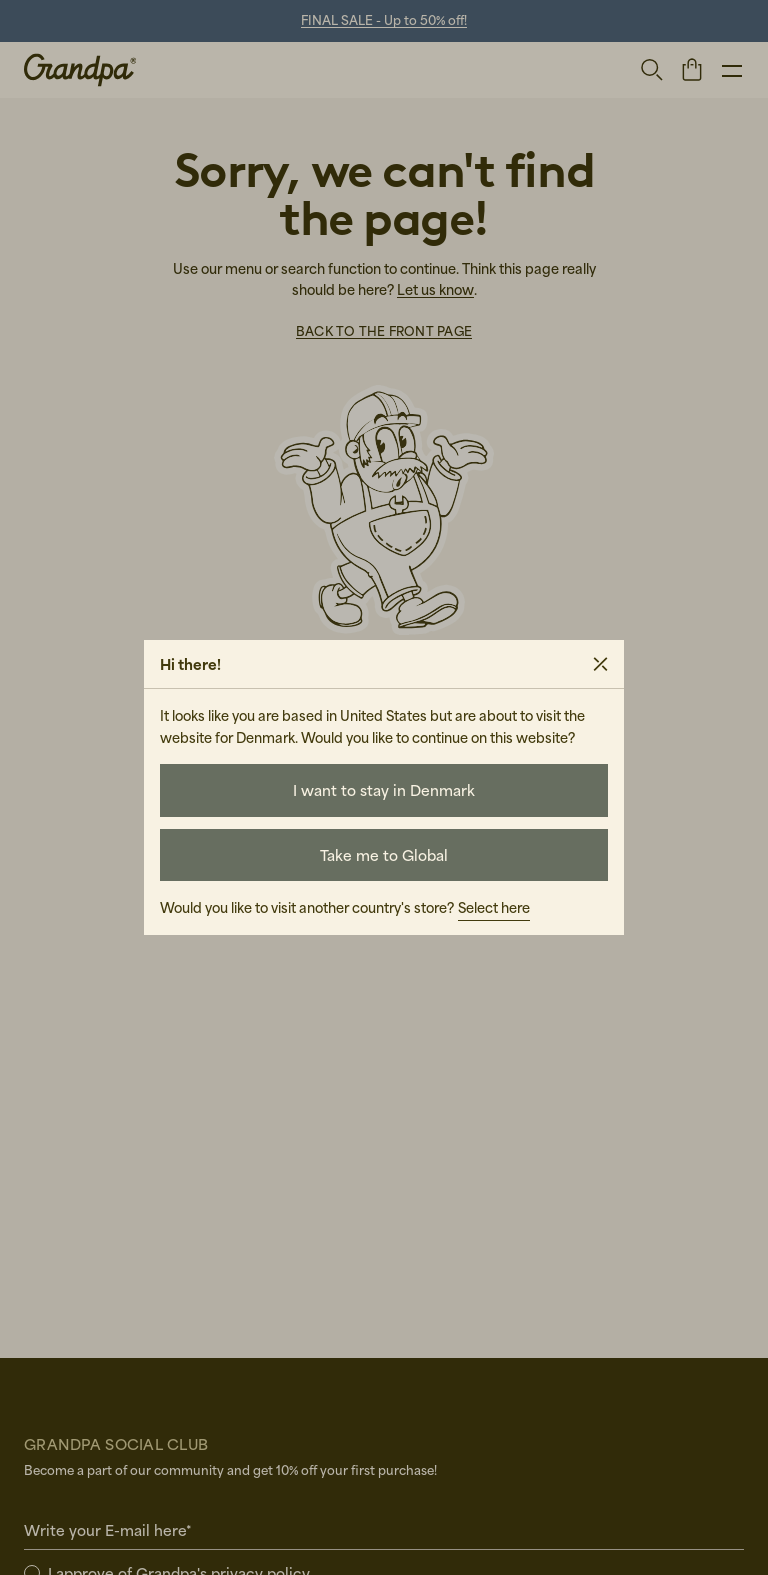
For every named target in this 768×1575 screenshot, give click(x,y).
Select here (494, 907)
